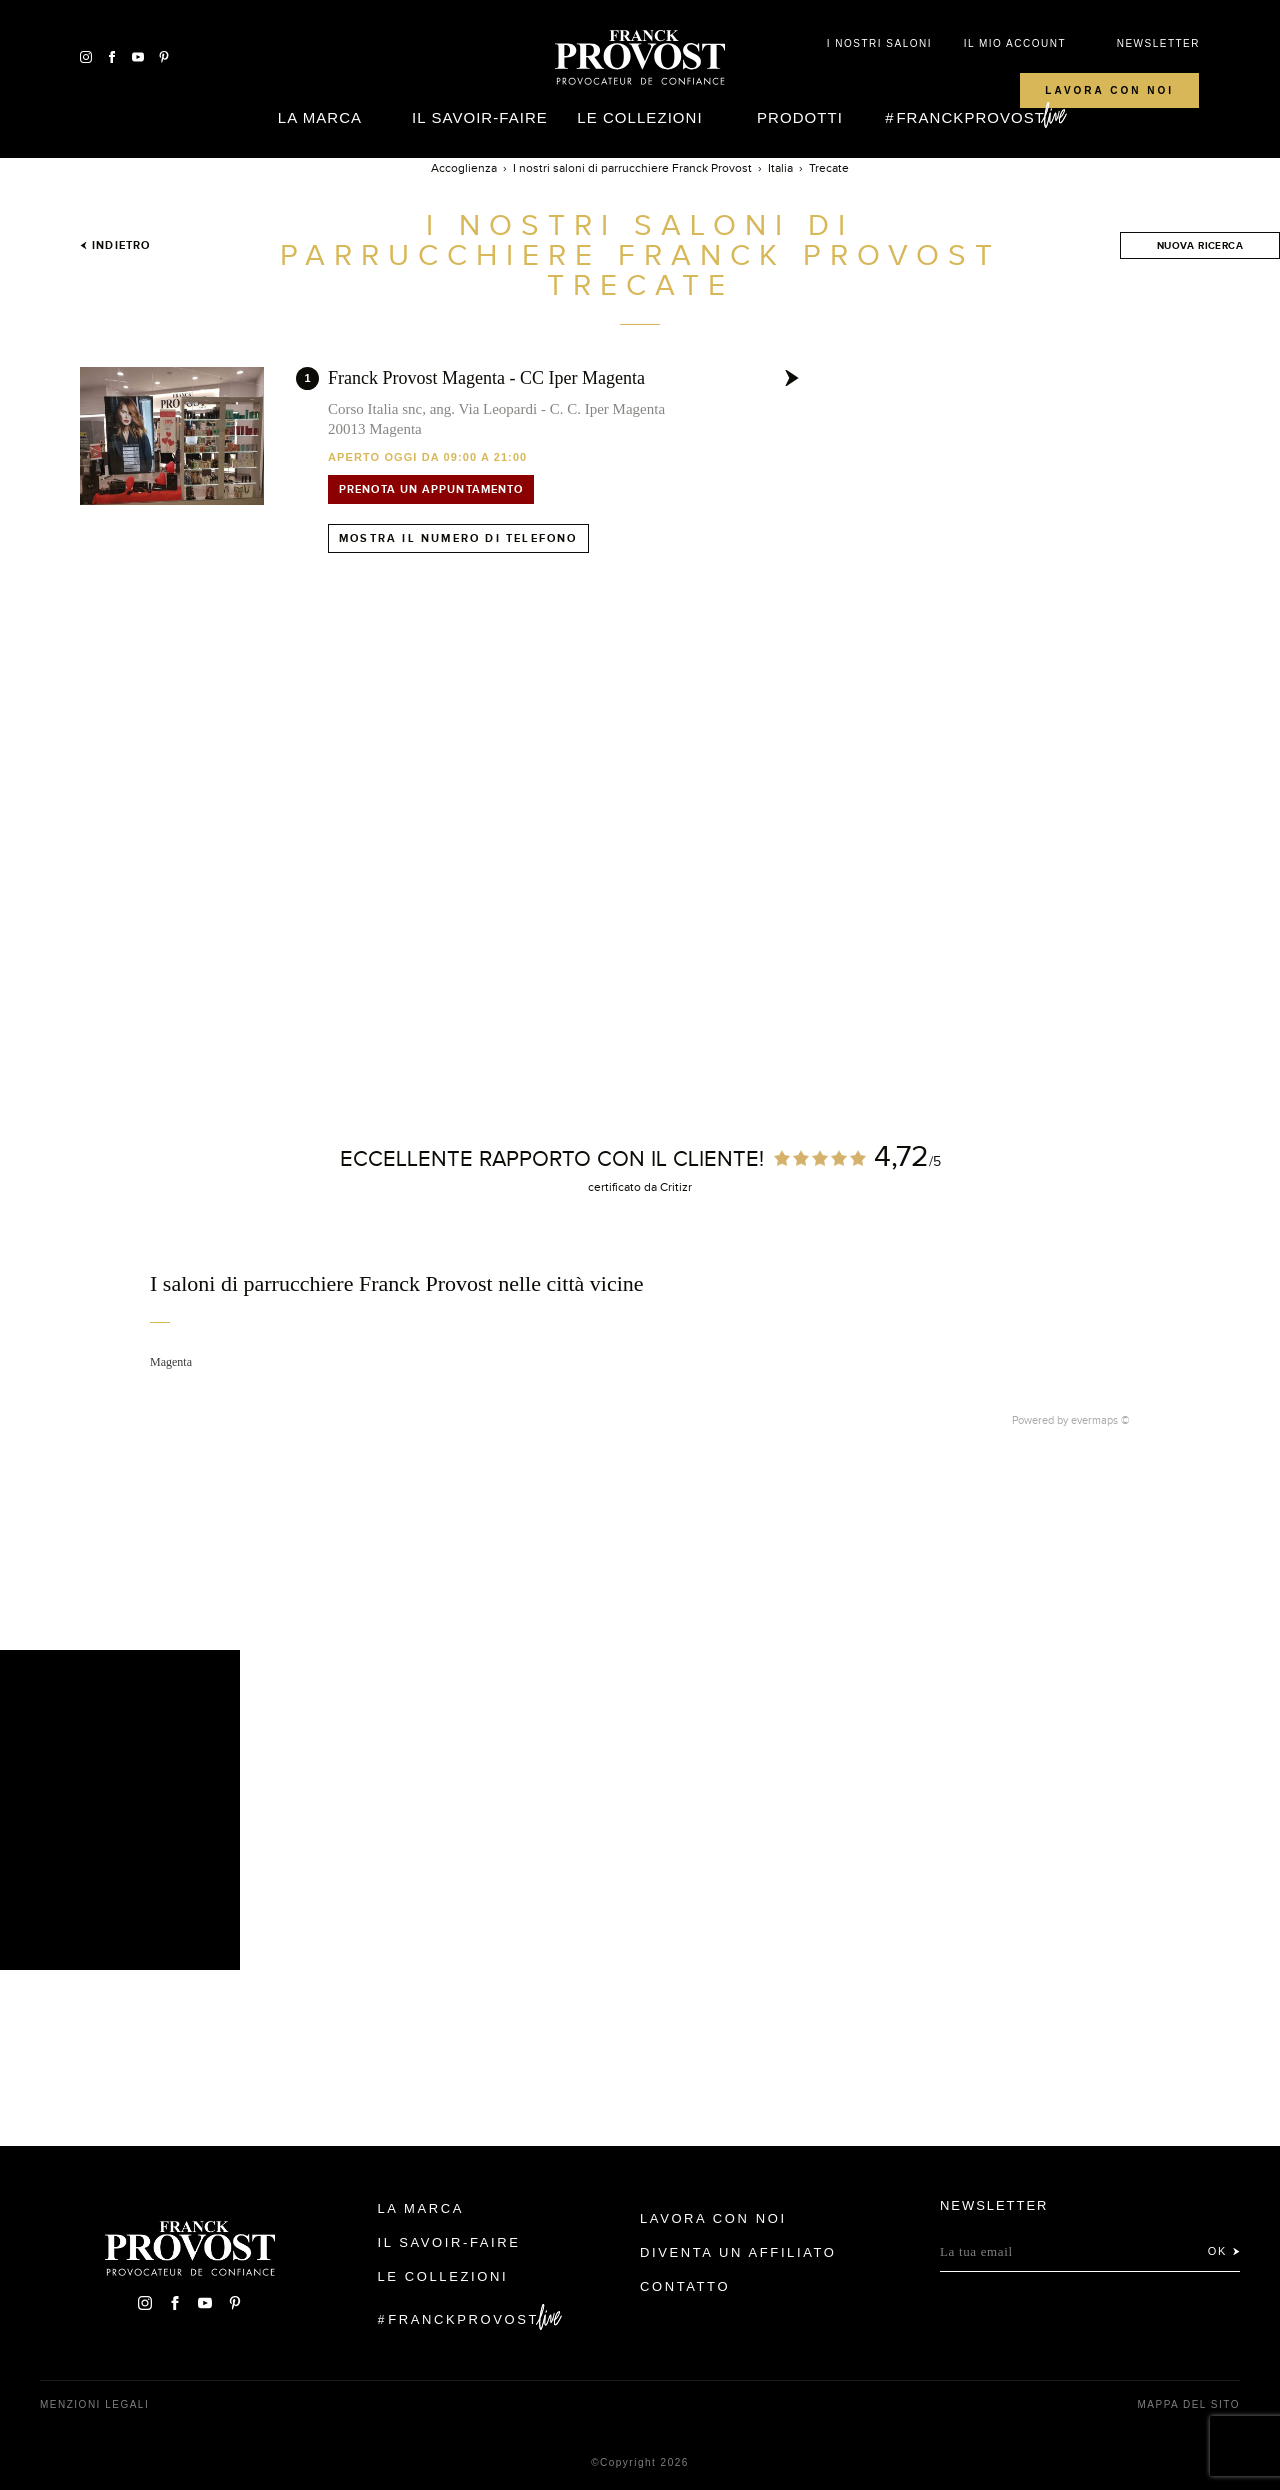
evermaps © (1100, 1420)
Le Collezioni (639, 117)
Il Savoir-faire (480, 117)
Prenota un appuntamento (431, 489)
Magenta (171, 1362)
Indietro (115, 245)
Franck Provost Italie (640, 58)
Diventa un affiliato (738, 2252)
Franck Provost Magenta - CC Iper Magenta (486, 378)
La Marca (320, 117)
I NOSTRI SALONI (879, 43)
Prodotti (800, 117)
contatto (685, 2286)
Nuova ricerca (1200, 245)
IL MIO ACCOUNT (1015, 43)
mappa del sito (1188, 2404)
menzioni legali (94, 2404)
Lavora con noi (1109, 90)
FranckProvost (970, 117)
